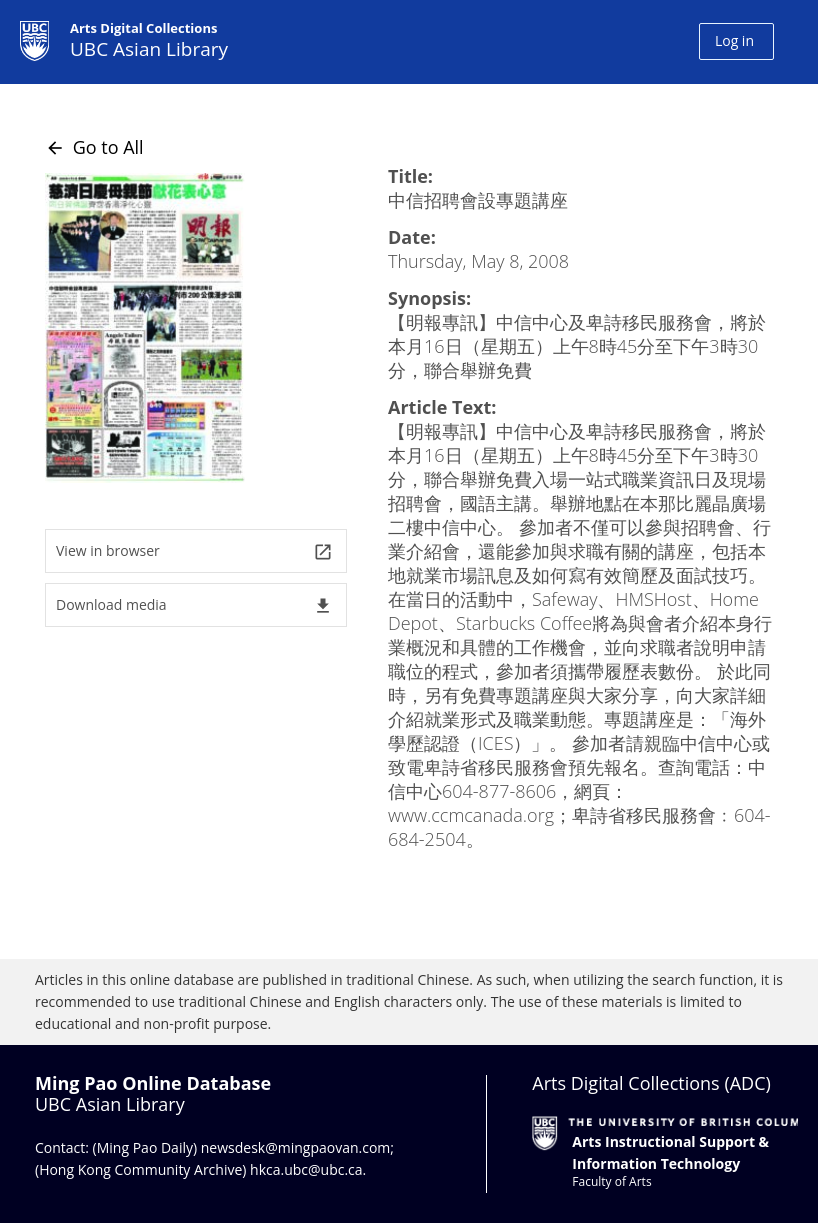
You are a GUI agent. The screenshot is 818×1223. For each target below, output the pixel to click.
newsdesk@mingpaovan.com (296, 1147)
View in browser (194, 551)
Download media (194, 605)
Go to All (94, 147)
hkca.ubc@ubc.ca (306, 1169)
